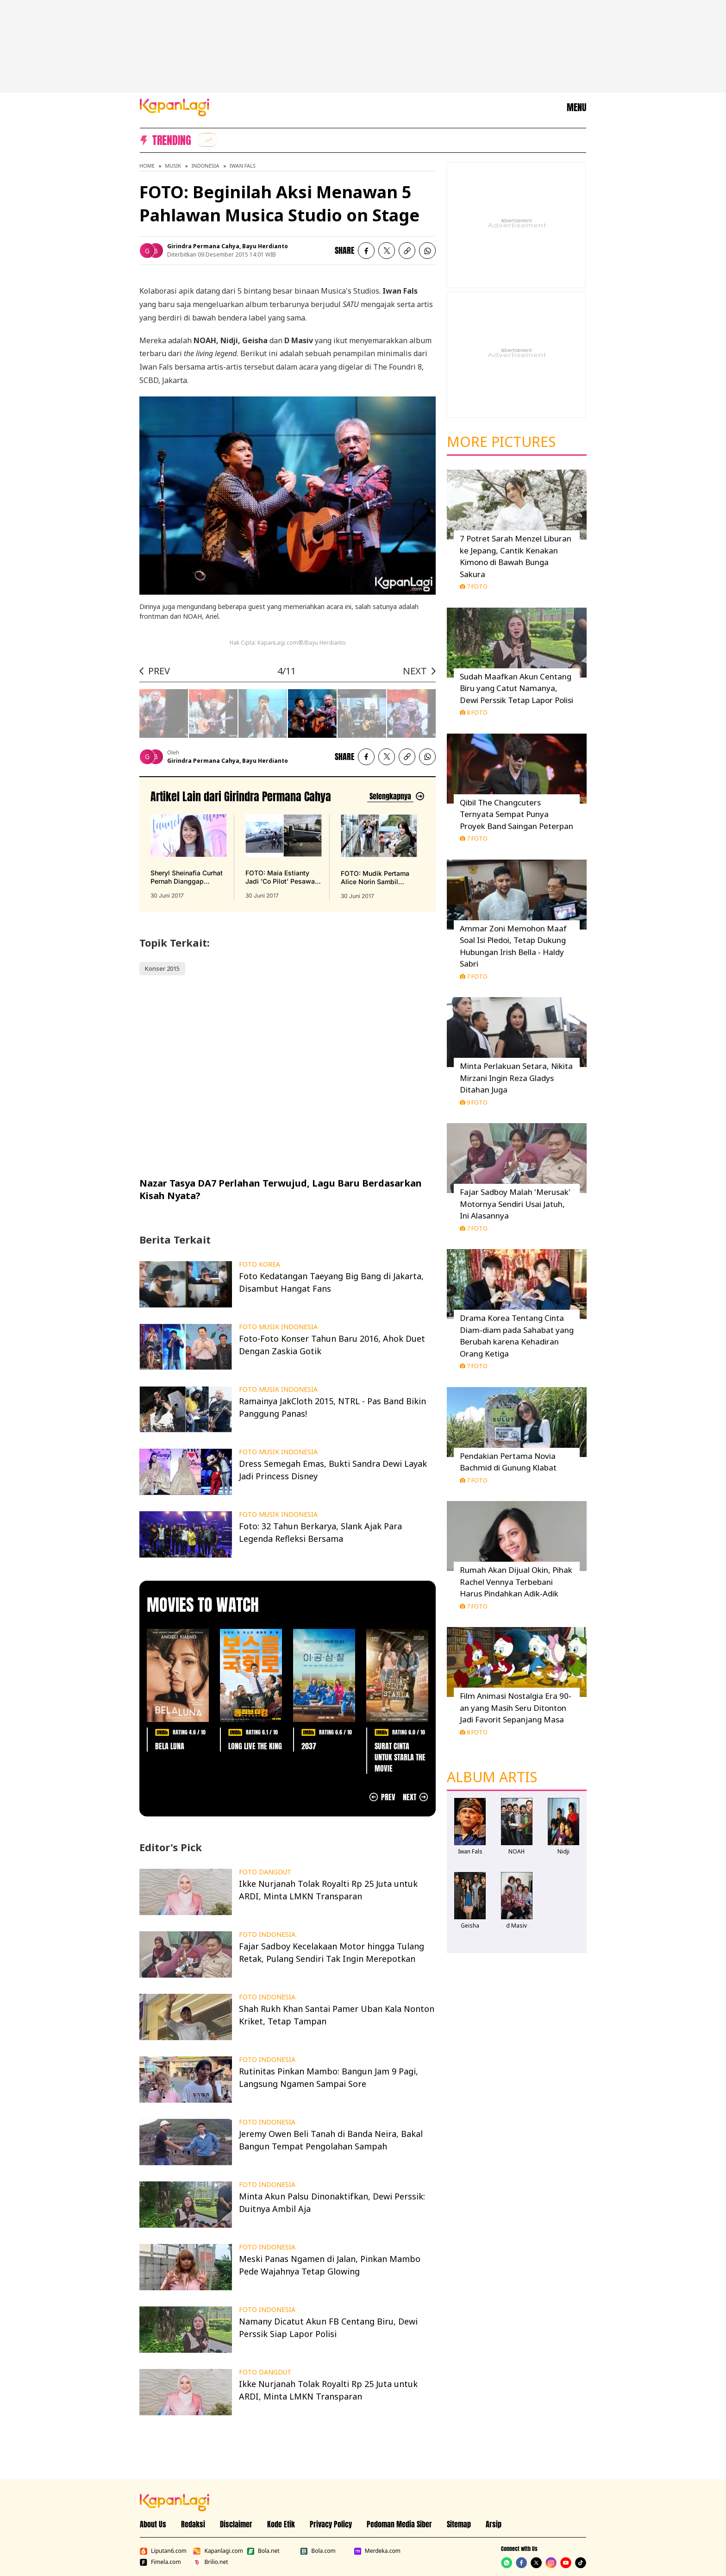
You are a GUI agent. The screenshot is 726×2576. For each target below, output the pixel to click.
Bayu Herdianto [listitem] (265, 246)
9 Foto (474, 1102)
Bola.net (263, 2551)
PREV (159, 671)
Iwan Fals (243, 165)
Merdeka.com (377, 2551)
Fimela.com (160, 2562)
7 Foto (474, 586)
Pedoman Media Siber (399, 2524)
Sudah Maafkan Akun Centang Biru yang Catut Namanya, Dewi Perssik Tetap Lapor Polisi (516, 688)
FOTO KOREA (259, 1264)
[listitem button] (407, 250)
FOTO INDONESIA (267, 1934)
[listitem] (207, 140)
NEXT (415, 671)
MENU (576, 107)
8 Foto (474, 712)
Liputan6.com (163, 2551)
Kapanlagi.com (218, 2551)
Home (147, 165)
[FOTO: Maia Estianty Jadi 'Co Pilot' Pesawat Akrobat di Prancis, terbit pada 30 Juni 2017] (283, 857)
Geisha (470, 1925)
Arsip (493, 2524)
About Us (153, 2524)
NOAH (516, 1851)
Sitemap (459, 2524)
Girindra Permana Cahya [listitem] (203, 246)
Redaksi (193, 2524)
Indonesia (205, 165)
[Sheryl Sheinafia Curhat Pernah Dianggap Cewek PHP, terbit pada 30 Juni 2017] (188, 857)
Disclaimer (236, 2524)
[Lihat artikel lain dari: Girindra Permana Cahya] (396, 796)
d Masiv (516, 1925)
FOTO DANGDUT (265, 1872)
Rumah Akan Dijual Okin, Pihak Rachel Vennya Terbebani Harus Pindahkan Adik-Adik (516, 1581)
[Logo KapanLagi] (174, 106)
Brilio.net (210, 2562)
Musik (173, 165)
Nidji (563, 1851)
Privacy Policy (331, 2524)
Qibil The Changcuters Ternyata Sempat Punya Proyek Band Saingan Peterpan (516, 814)
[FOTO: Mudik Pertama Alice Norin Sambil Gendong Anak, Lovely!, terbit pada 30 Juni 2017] (379, 857)
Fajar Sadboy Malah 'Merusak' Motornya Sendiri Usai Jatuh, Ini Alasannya (515, 1204)
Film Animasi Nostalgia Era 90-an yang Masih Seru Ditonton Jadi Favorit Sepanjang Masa (515, 1707)
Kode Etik (281, 2524)
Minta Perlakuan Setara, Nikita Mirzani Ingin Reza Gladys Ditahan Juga (516, 1078)
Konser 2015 (162, 968)
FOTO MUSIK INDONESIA (278, 1327)
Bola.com (317, 2551)
